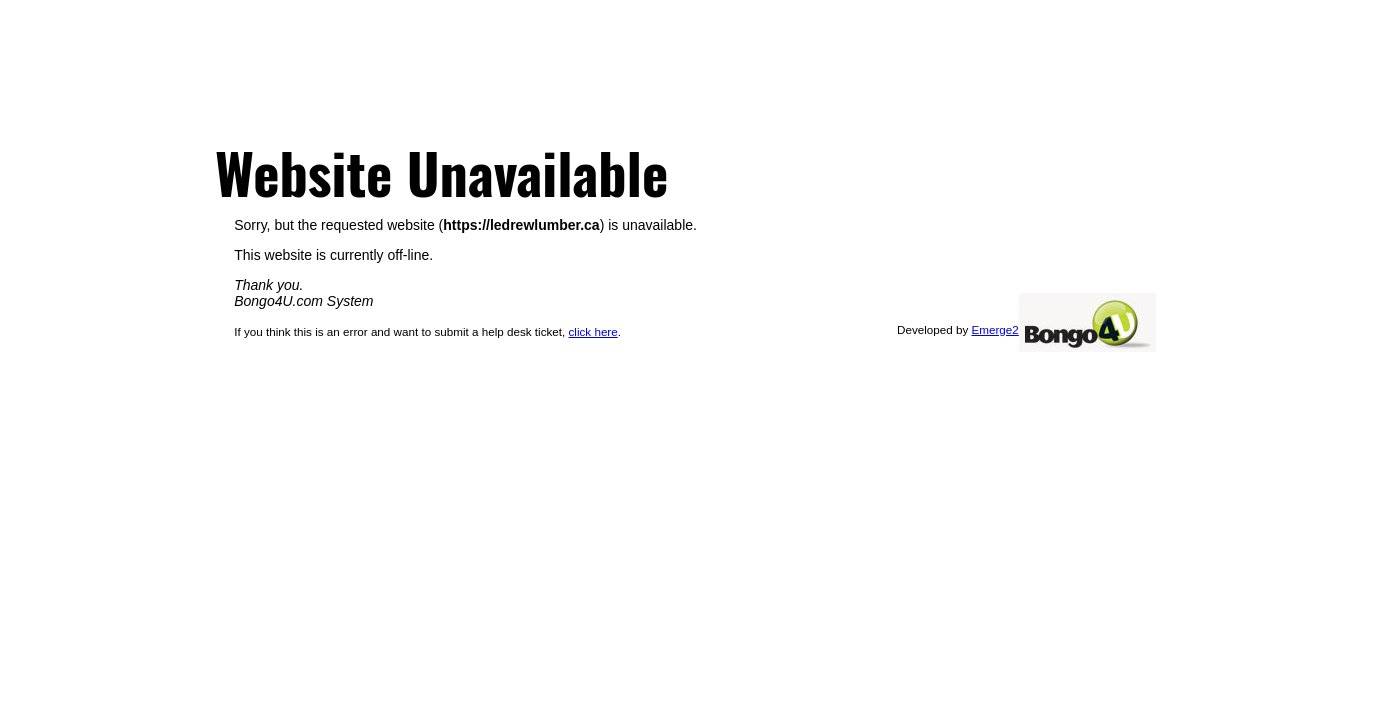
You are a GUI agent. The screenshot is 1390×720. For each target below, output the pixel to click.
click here (593, 331)
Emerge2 (995, 329)
